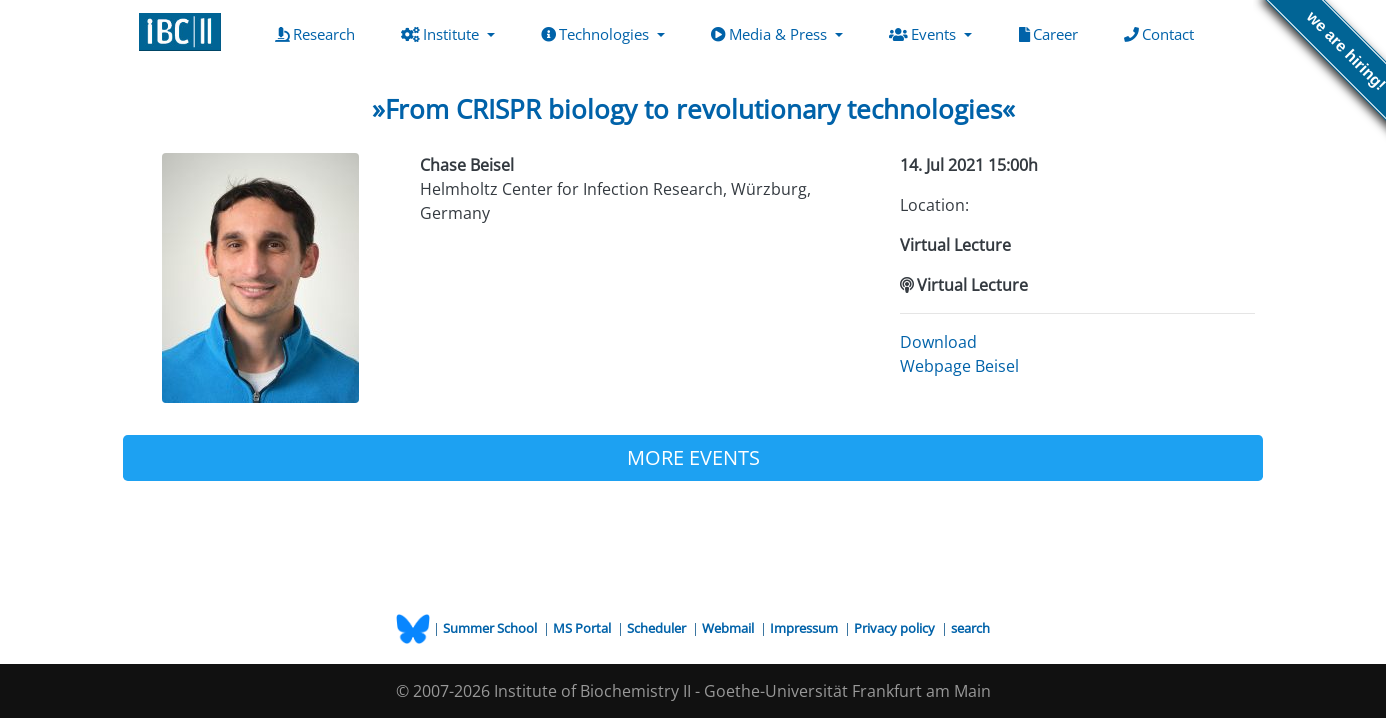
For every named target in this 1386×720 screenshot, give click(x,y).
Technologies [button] (597, 34)
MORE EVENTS (693, 457)
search (970, 628)
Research (319, 33)
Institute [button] (442, 34)
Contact (1163, 33)
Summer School (491, 628)
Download (938, 342)
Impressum (805, 628)
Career (1052, 33)
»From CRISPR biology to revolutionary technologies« (693, 109)
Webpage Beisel (959, 366)
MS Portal (583, 628)
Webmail (729, 628)
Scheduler (658, 628)
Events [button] (924, 34)
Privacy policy (896, 628)
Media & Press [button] (771, 34)
